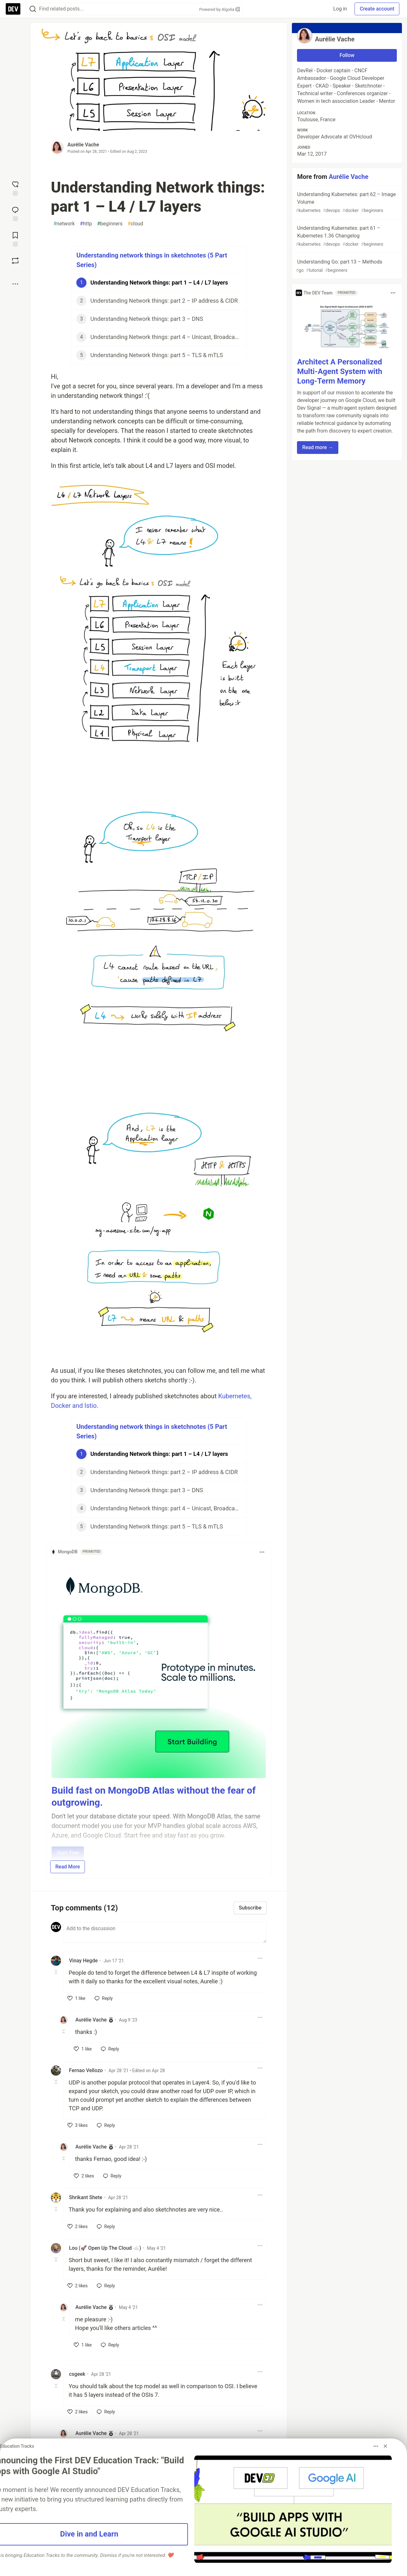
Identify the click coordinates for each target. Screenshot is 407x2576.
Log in (340, 9)
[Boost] (15, 260)
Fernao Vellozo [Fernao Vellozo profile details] (86, 2070)
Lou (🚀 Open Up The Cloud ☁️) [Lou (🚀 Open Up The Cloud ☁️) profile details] (105, 2248)
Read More (67, 1867)
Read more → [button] (317, 447)
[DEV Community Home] (13, 9)
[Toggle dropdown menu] (262, 1552)
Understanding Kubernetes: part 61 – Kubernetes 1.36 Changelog (346, 236)
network (64, 224)
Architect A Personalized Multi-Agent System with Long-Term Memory (339, 371)
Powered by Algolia (219, 9)
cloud (135, 224)
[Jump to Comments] (15, 213)
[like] (76, 1998)
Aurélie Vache (83, 145)
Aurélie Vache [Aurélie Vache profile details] (91, 2020)
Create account (377, 9)
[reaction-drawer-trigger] (15, 188)
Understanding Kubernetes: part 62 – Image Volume (346, 202)
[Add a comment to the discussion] (165, 1932)
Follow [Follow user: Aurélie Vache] (347, 55)
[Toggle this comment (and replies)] (56, 1972)
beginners (109, 224)
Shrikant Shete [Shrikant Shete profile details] (85, 2197)
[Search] (32, 9)
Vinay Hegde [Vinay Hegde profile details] (83, 1961)
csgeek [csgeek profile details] (77, 2374)
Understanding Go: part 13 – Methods (346, 266)
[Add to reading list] (15, 239)
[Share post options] (15, 284)
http (86, 224)
